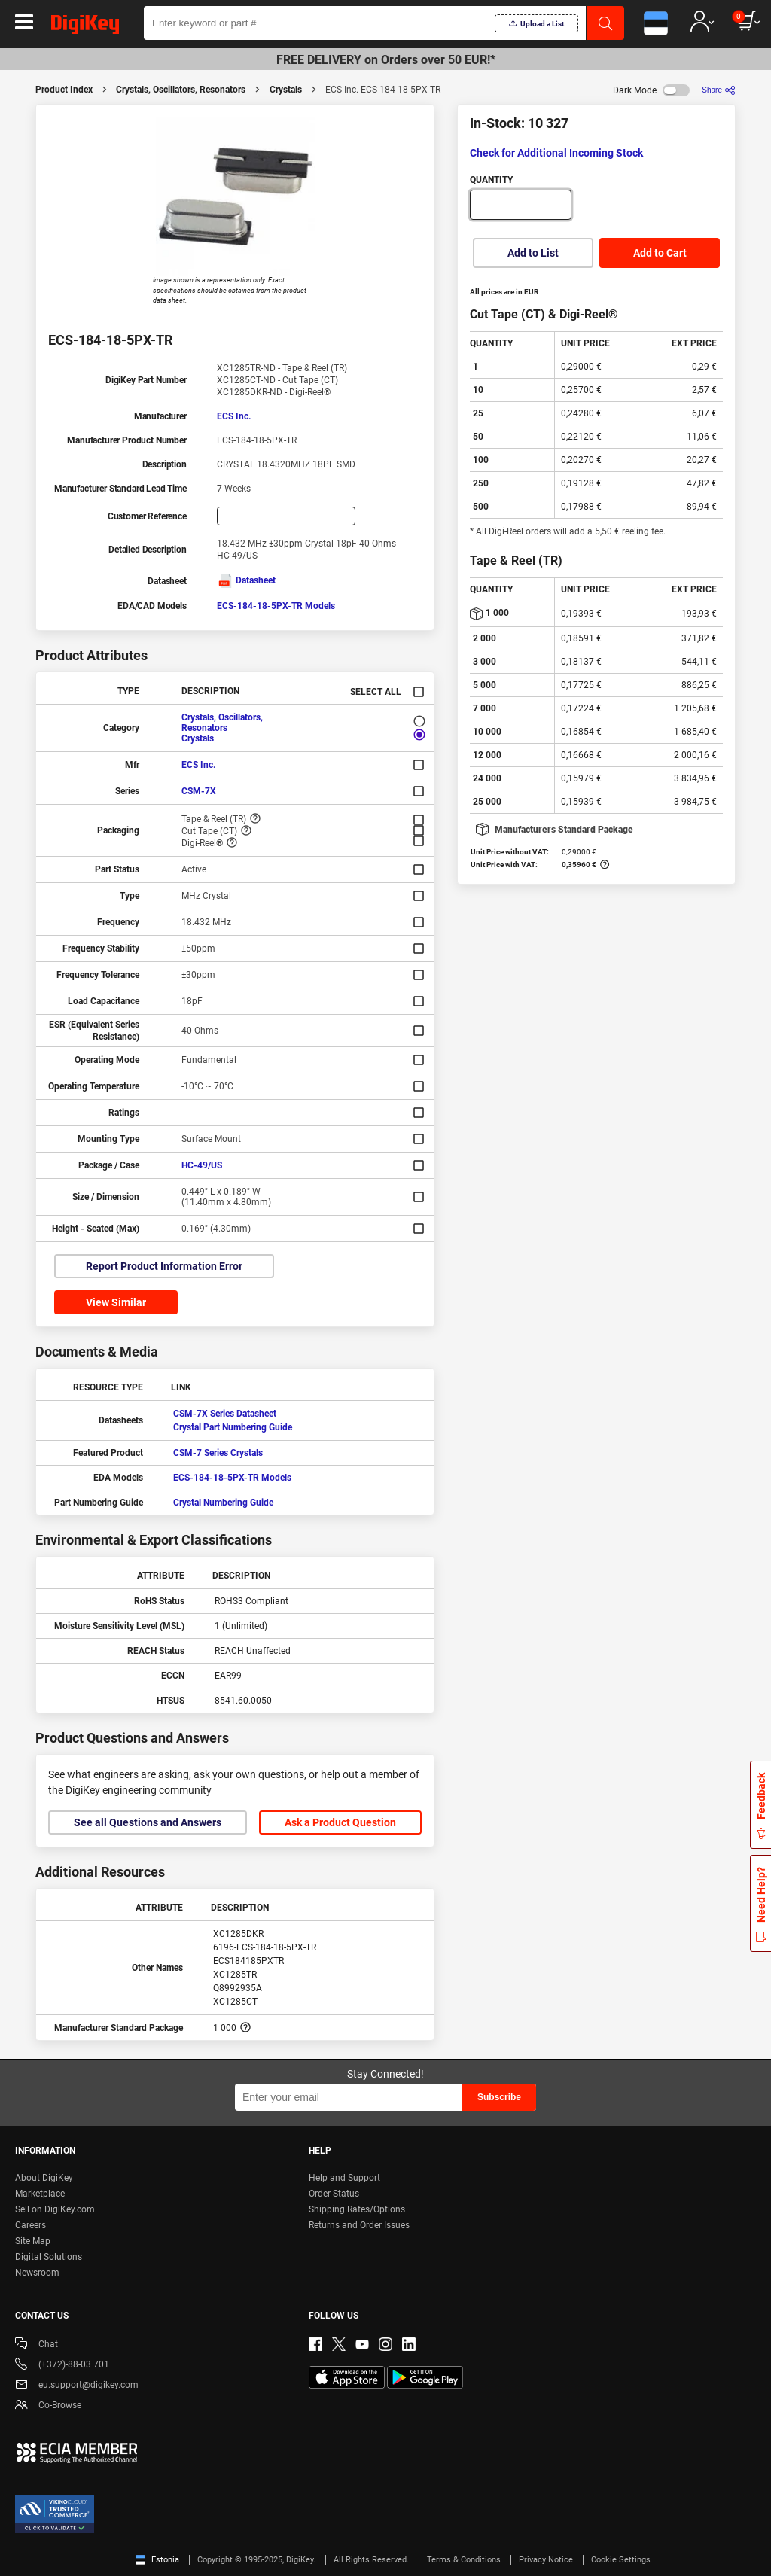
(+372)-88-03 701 (62, 2365)
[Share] (719, 90)
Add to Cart (660, 253)
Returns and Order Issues (359, 2225)
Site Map (32, 2241)
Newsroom (37, 2272)
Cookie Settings (621, 2560)
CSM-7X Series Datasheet (224, 1413)
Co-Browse (48, 2406)
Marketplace (40, 2193)
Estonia (157, 2560)
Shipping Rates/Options (357, 2209)
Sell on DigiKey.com (55, 2209)
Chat (36, 2345)
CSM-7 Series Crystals (218, 1453)
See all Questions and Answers (147, 1822)
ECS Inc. (234, 416)
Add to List (533, 253)
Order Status (334, 2193)
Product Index (64, 89)
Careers (30, 2225)
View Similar (116, 1302)
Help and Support (344, 2178)
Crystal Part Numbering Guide (232, 1427)
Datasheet (246, 580)
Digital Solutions (48, 2257)
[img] (85, 27)
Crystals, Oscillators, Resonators (180, 89)
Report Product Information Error (164, 1266)
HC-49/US (201, 1165)
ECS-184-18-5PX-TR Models (276, 606)
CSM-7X (198, 791)
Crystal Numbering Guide (223, 1502)
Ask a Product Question (340, 1822)
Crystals (286, 89)
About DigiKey (44, 2178)
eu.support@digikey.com (77, 2386)
